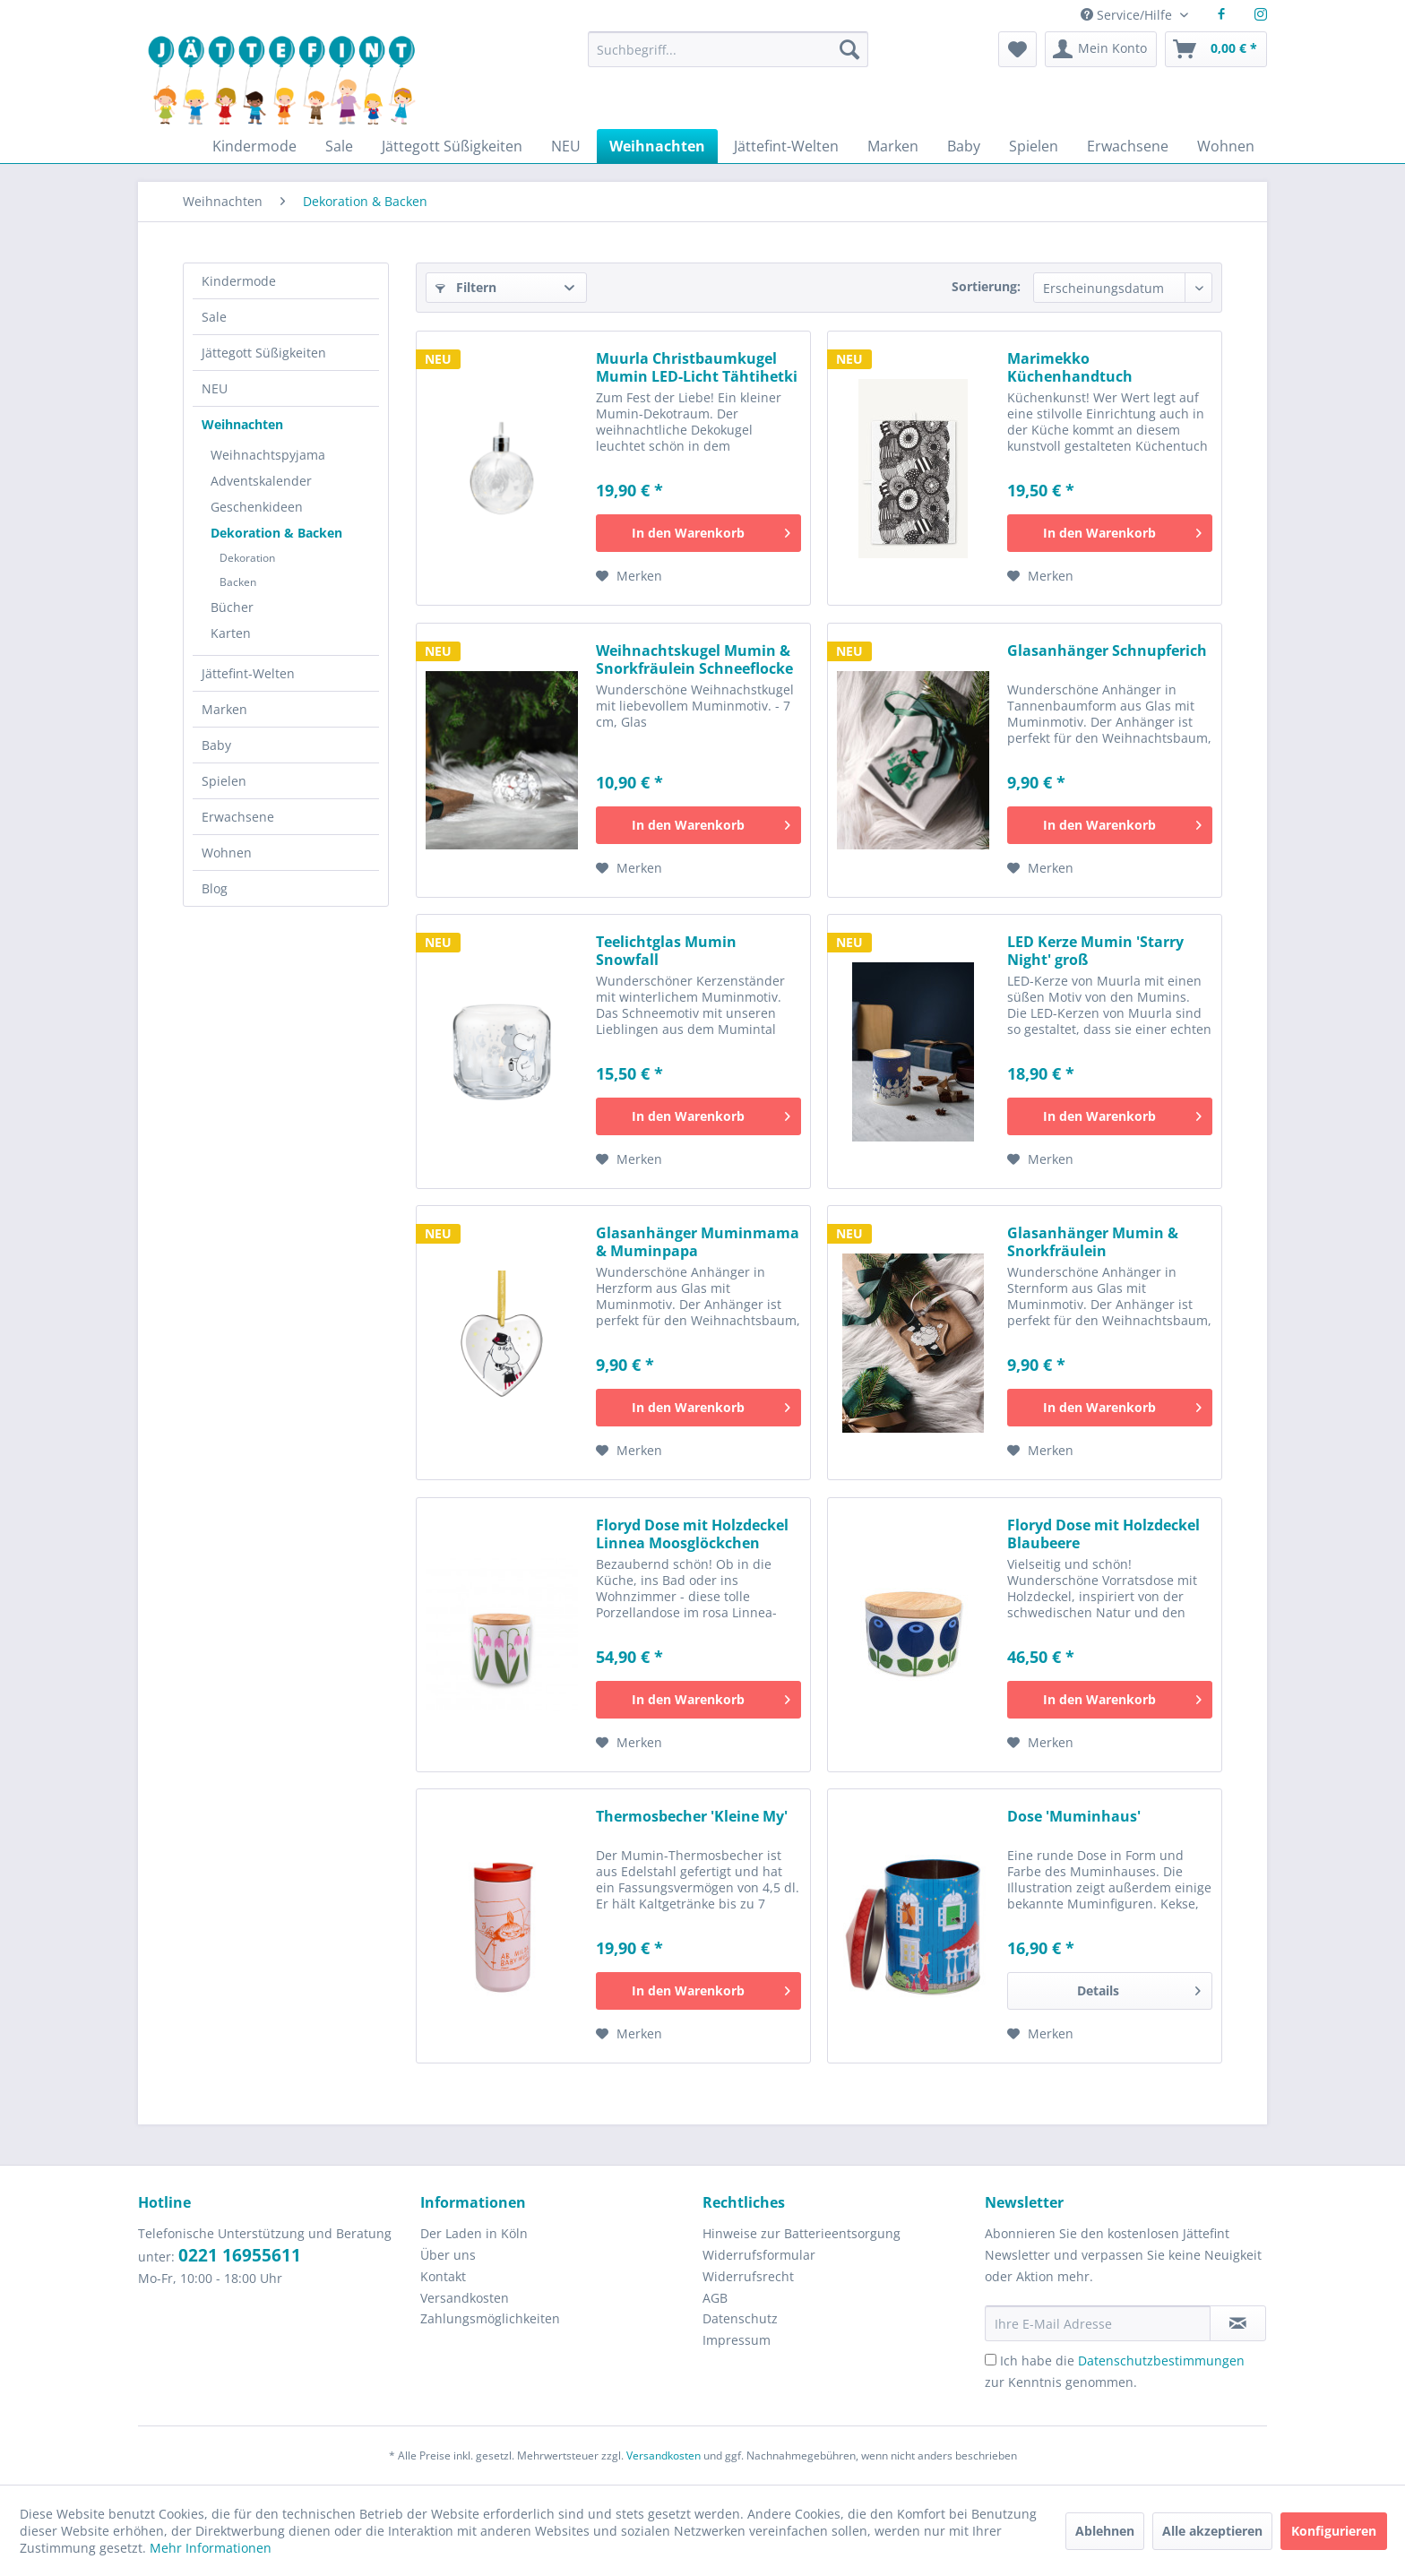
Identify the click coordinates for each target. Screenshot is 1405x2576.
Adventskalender (261, 480)
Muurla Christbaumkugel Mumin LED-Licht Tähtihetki (696, 367)
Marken (224, 709)
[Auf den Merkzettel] (629, 576)
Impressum (736, 2339)
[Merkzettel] (1017, 49)
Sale (214, 316)
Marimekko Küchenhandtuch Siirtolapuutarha (1070, 367)
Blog (215, 888)
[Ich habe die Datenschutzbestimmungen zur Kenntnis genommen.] (990, 2359)
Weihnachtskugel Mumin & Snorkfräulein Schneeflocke (694, 659)
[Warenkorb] (1216, 49)
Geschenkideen (257, 506)
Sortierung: (986, 286)
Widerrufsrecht (748, 2276)
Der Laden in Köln (474, 2233)
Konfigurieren (1333, 2530)
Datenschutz (740, 2318)
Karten (231, 633)
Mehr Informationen (211, 2547)
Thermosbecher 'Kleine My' (692, 1816)
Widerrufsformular (758, 2254)
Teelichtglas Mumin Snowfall (666, 951)
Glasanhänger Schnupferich (1107, 651)
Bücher (232, 607)
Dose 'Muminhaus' (1074, 1816)
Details (1139, 1988)
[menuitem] (727, 57)
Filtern (465, 287)
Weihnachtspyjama (268, 454)
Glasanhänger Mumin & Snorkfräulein (1092, 1242)
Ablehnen (1104, 2530)
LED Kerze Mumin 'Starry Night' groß (1095, 951)
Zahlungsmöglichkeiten (490, 2318)
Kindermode (239, 280)
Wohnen (227, 852)
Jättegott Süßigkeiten (264, 352)
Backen (238, 582)
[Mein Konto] (1101, 49)
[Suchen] (849, 49)
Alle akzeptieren (1212, 2530)
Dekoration (247, 557)
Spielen (224, 780)
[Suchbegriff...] (727, 49)
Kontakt (443, 2276)
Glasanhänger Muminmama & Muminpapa (697, 1242)
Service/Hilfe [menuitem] (1128, 14)
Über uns (448, 2254)
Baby (216, 745)
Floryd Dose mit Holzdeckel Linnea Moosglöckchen (692, 1534)
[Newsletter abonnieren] (1238, 2323)
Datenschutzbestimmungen (1161, 2360)
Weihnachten (242, 424)
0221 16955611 (239, 2255)
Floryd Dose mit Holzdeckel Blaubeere (1103, 1534)
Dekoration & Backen (276, 532)
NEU (215, 388)
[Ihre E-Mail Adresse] (1098, 2323)
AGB (715, 2297)
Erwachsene (238, 816)
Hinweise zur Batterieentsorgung (801, 2233)
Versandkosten (464, 2297)
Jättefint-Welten (248, 673)
